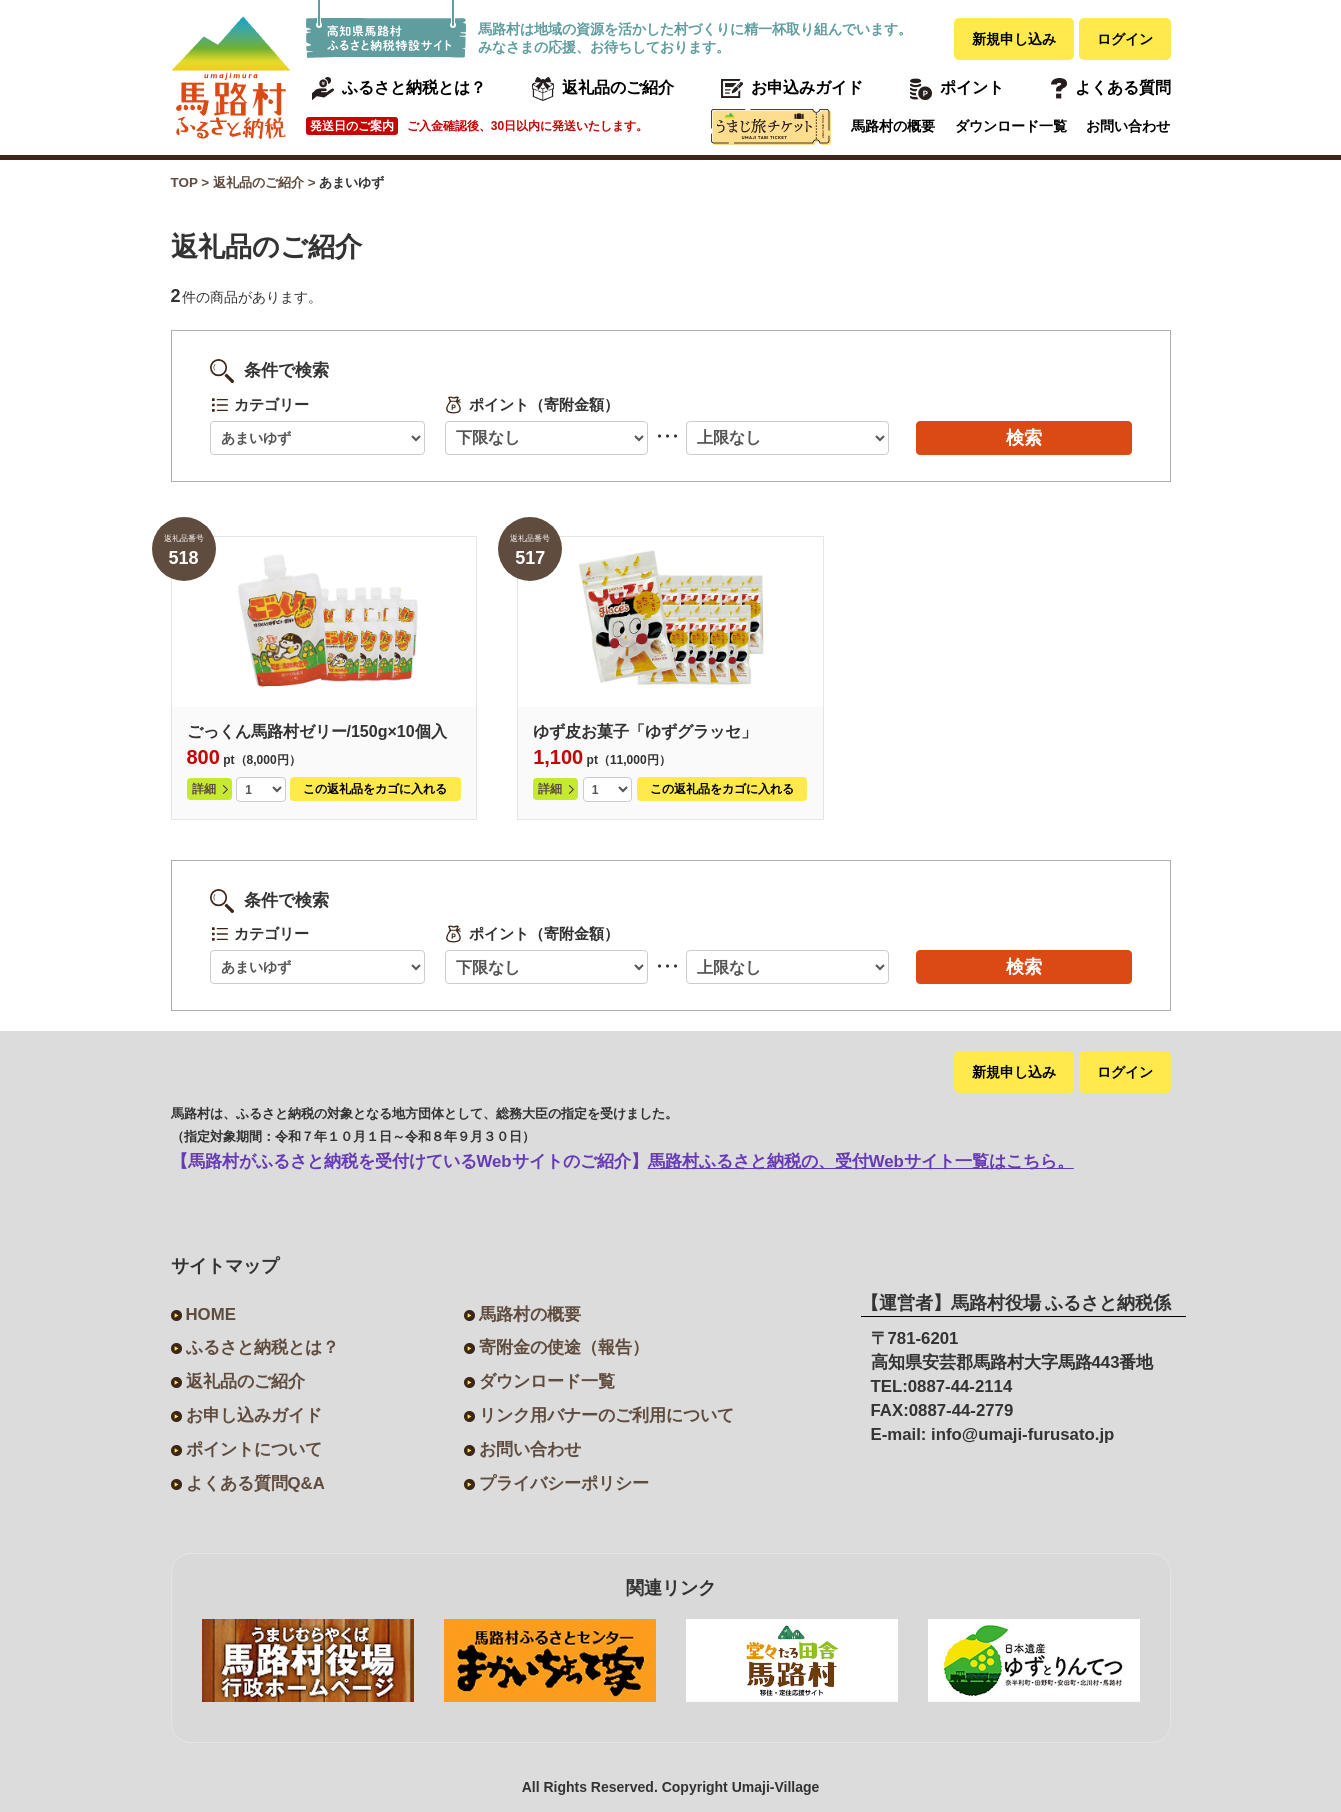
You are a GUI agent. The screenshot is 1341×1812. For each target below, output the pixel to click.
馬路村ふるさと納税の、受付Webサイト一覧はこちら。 (861, 1161)
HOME (211, 1314)
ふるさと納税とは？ (262, 1347)
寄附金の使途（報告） (564, 1347)
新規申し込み (1014, 39)
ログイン (1125, 39)
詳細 (204, 789)
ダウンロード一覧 (1011, 126)
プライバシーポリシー (564, 1483)
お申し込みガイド (254, 1415)
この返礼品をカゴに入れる (375, 789)
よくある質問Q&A (255, 1483)
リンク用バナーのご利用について (606, 1415)
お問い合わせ (1128, 126)
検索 (1024, 438)
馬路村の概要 (893, 126)
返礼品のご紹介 (245, 1381)
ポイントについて (254, 1449)
